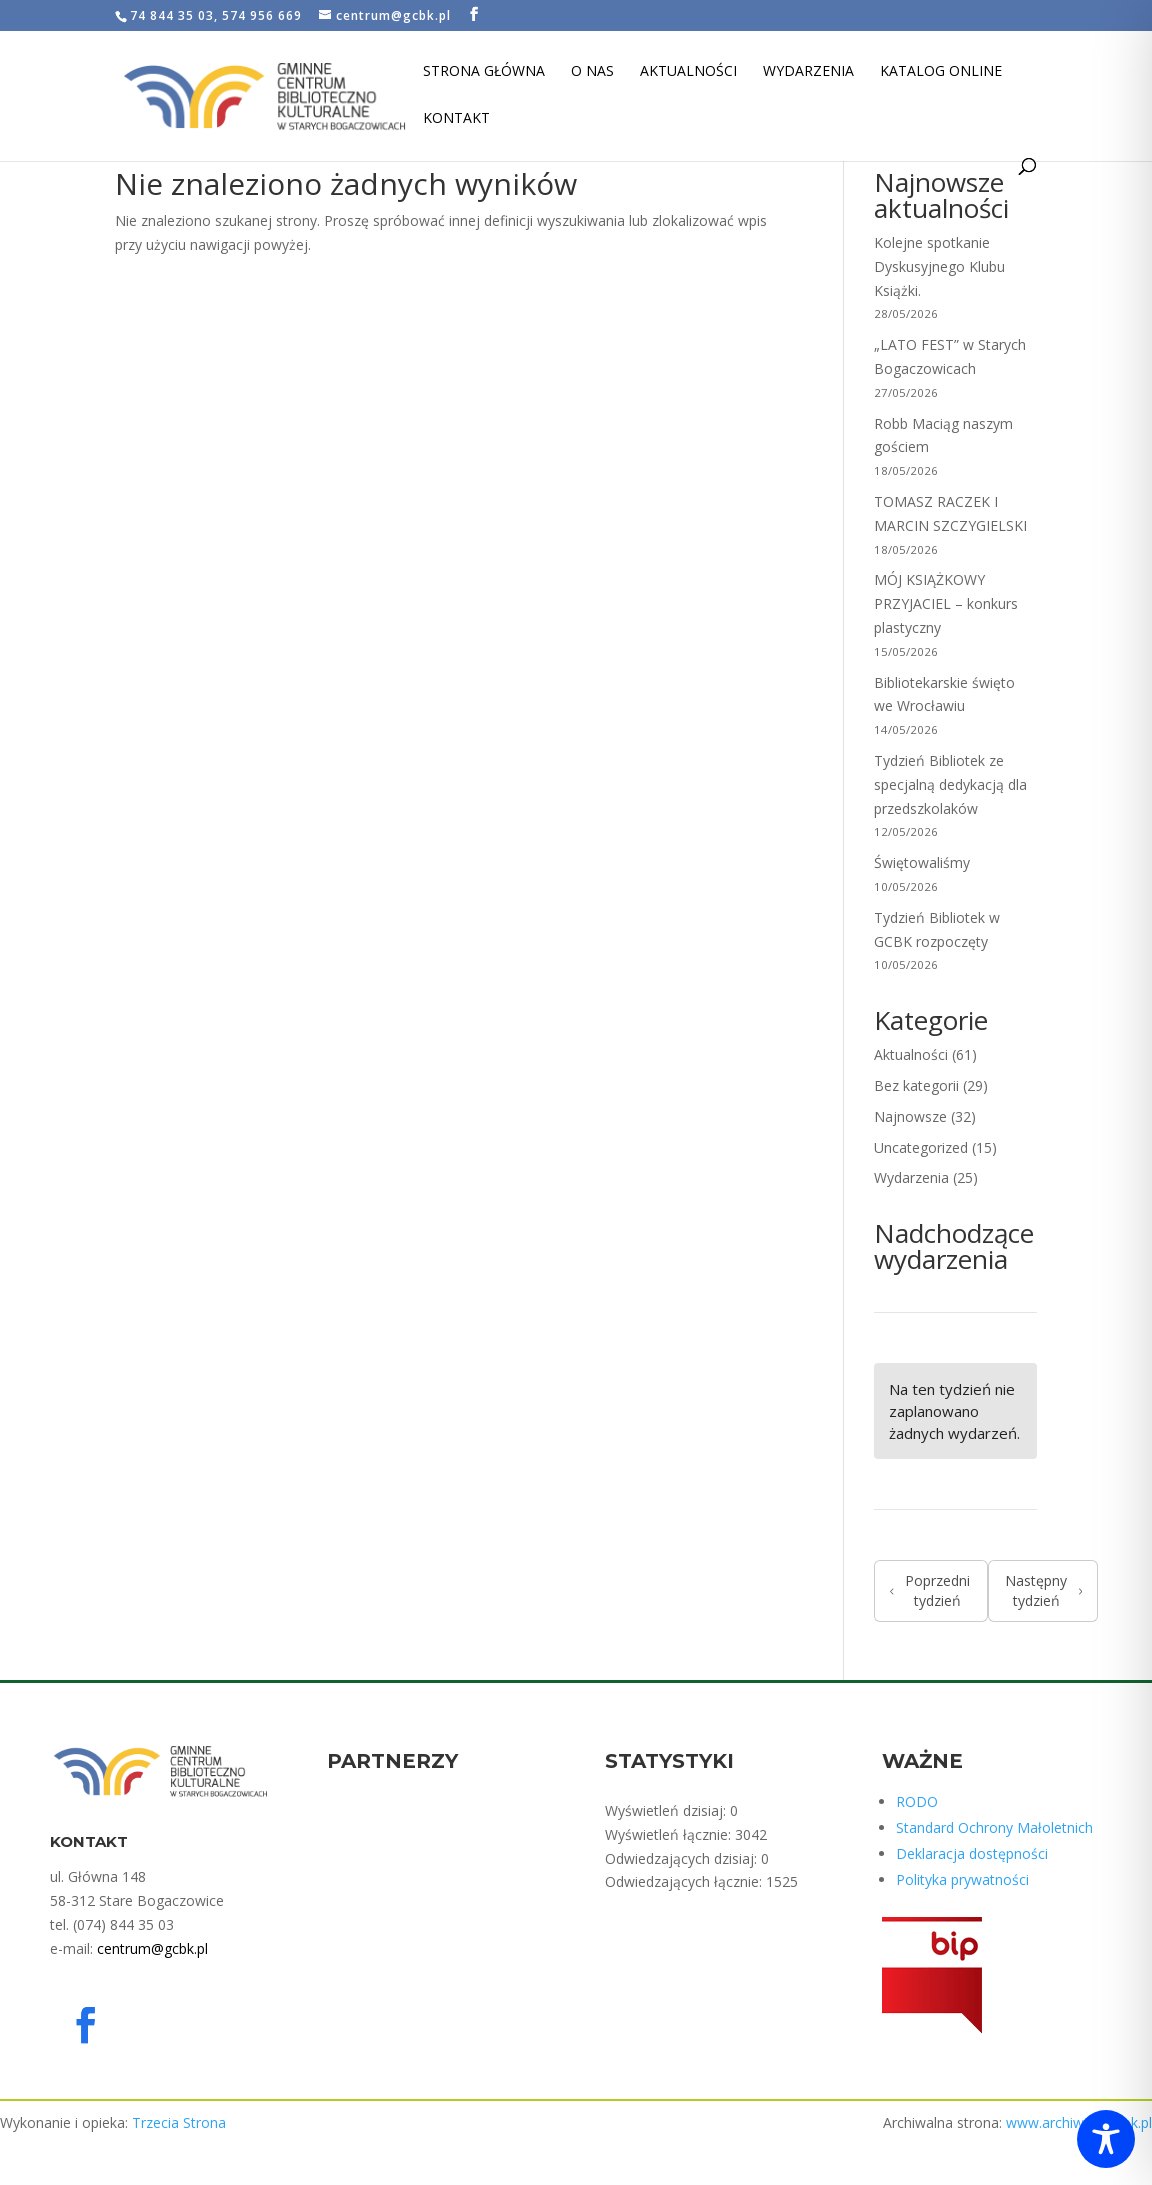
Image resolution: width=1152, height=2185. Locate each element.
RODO (917, 1801)
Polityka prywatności (962, 1879)
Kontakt (456, 119)
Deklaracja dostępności (972, 1853)
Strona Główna (484, 72)
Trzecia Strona (179, 2122)
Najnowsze (910, 1116)
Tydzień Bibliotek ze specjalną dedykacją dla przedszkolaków (950, 784)
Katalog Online (941, 72)
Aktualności (688, 72)
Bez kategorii (916, 1085)
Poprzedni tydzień (930, 1590)
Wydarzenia (808, 72)
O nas (592, 72)
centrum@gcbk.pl (152, 1948)
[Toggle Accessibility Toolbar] (1106, 2139)
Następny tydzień (1043, 1590)
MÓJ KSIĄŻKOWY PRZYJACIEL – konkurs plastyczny (946, 603)
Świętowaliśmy (922, 862)
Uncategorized (921, 1147)
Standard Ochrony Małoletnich (994, 1827)
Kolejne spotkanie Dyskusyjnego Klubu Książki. (939, 266)
